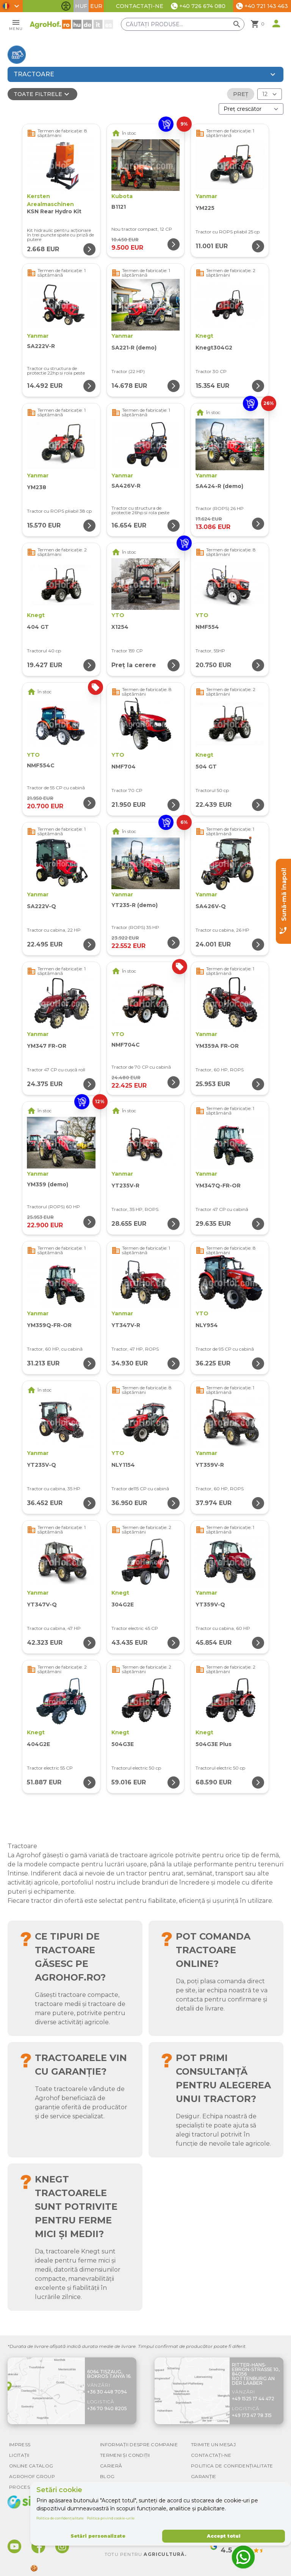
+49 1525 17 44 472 (253, 2398)
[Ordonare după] (251, 109)
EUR (96, 6)
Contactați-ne (139, 6)
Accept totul (223, 2536)
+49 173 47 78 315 (252, 2415)
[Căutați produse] (182, 24)
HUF (81, 6)
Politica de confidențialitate (60, 2518)
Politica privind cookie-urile (111, 2518)
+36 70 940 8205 (107, 2408)
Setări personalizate (97, 2536)
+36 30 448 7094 (107, 2392)
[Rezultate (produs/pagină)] (269, 94)
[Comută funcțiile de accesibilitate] (65, 6)
